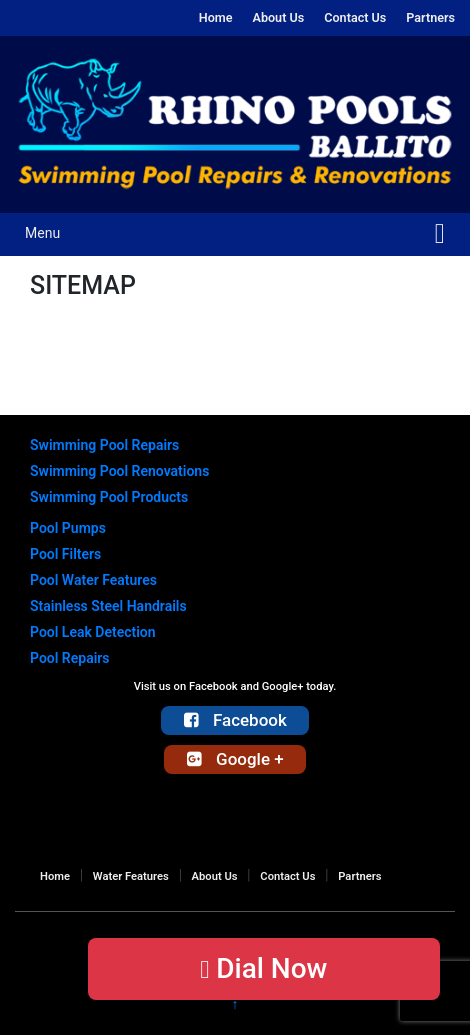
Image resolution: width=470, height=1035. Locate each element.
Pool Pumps (68, 528)
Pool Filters (65, 554)
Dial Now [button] (263, 968)
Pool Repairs (70, 658)
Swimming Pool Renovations (119, 471)
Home (216, 17)
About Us (278, 17)
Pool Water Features (93, 580)
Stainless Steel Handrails (108, 606)
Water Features (131, 876)
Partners (430, 17)
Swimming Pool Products (109, 497)
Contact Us (355, 17)
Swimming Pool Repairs (104, 445)
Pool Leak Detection (93, 632)
